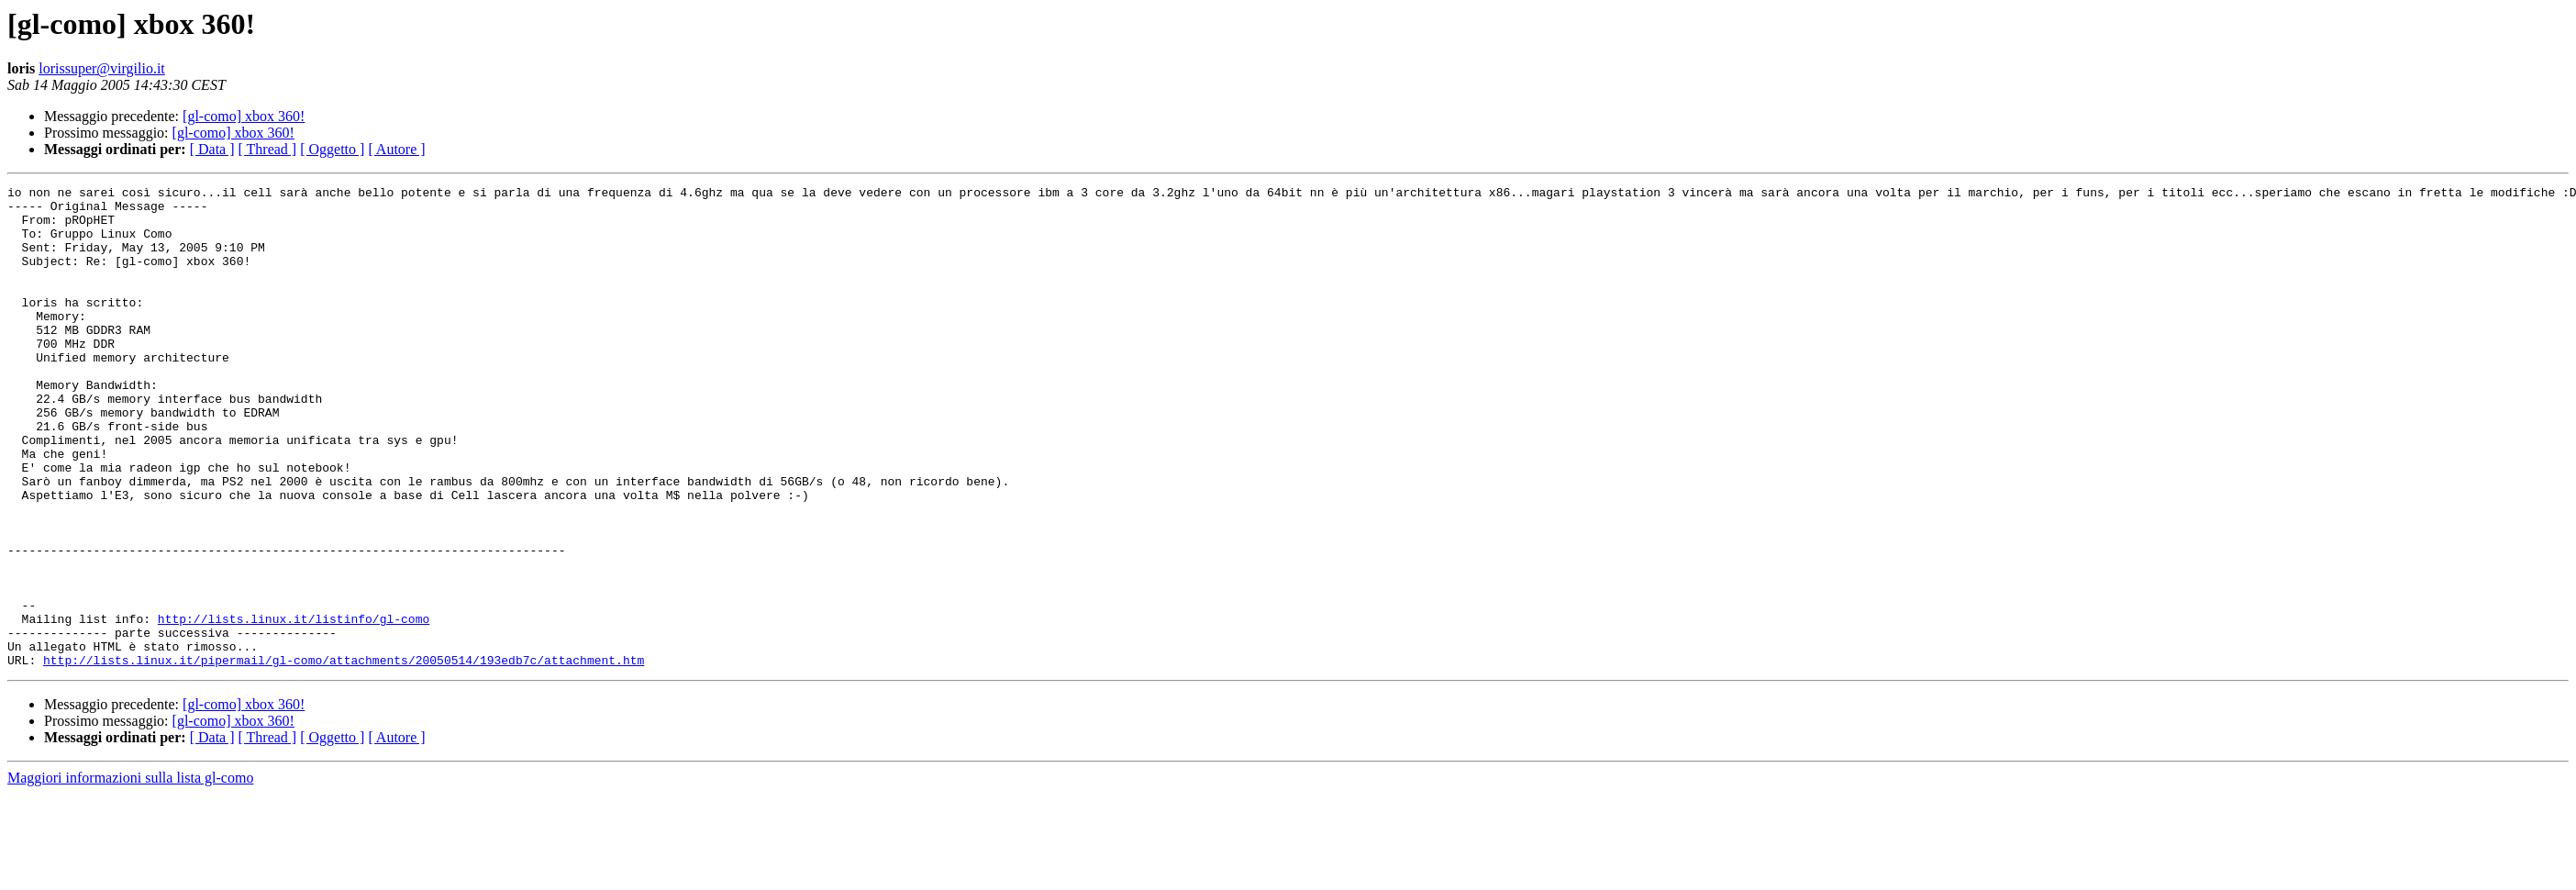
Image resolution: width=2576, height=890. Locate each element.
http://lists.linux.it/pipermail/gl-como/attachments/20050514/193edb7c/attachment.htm (343, 756)
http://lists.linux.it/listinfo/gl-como (293, 706)
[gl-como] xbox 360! (244, 116)
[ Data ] (212, 149)
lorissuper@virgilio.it (102, 68)
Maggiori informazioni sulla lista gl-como (130, 874)
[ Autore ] (396, 149)
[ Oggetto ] (332, 149)
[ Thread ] (268, 149)
